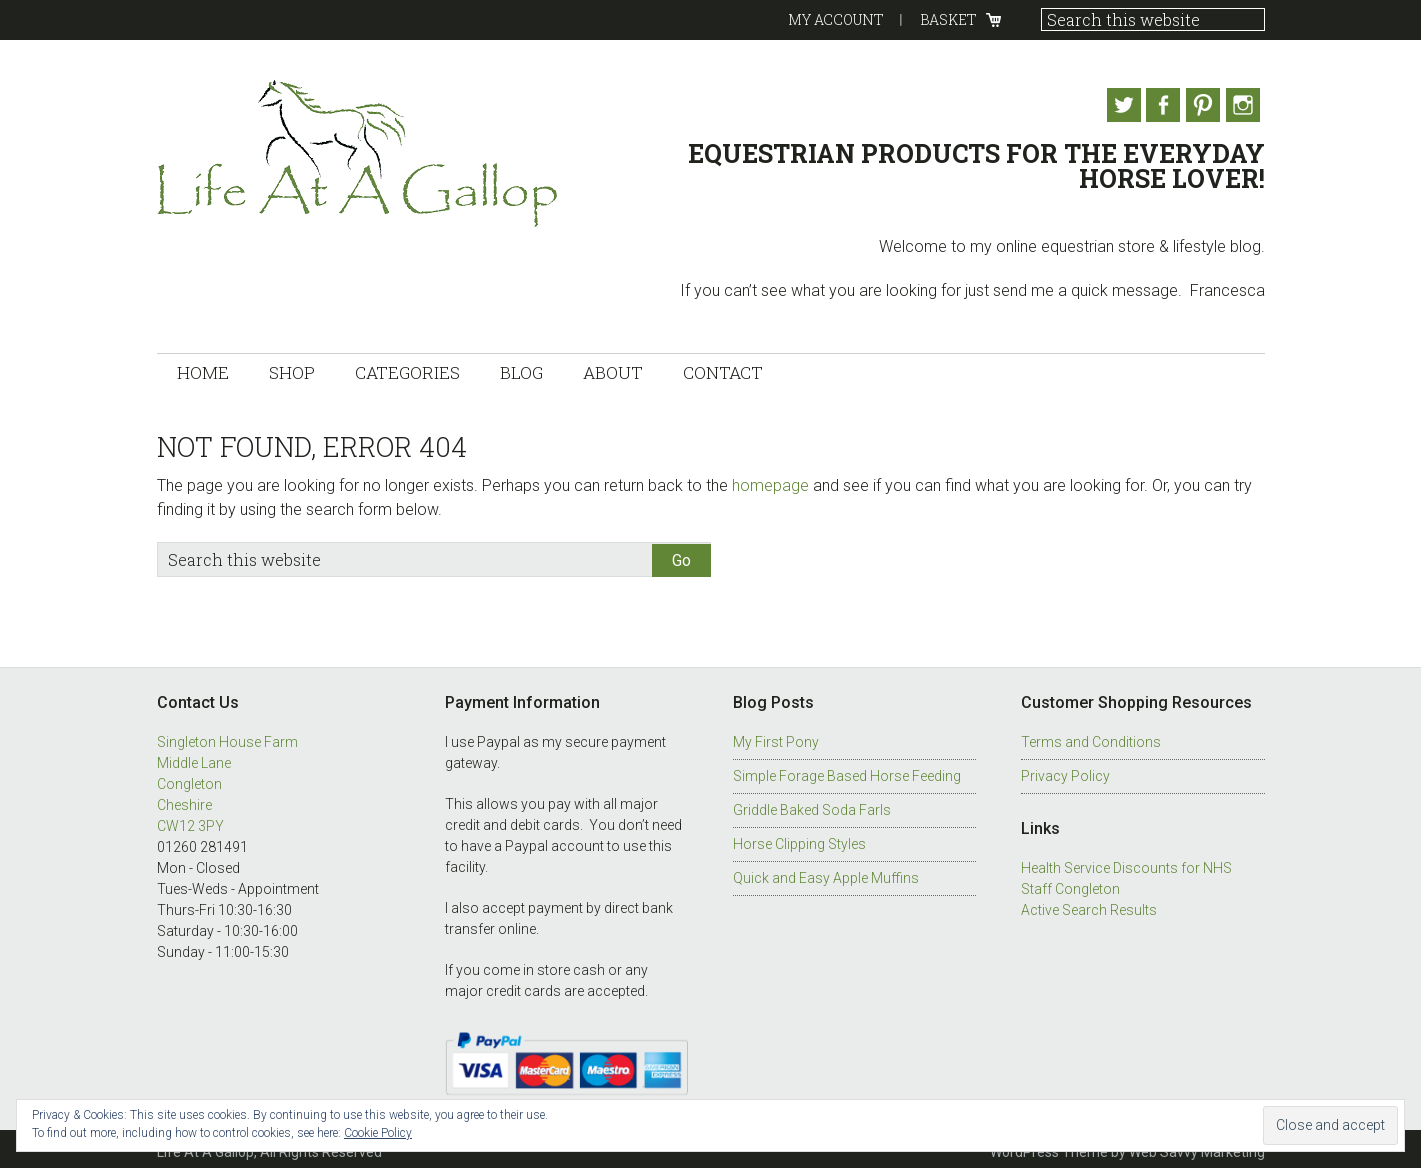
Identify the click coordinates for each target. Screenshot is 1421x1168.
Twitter (1110, 105)
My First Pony (776, 736)
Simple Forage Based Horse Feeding (847, 770)
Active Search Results (1089, 904)
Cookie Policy (378, 1133)
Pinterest (1202, 105)
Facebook (1156, 105)
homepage (770, 478)
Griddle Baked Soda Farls (812, 804)
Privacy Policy (1065, 770)
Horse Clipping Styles (799, 838)
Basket (948, 19)
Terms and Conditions (1091, 736)
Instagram (1248, 105)
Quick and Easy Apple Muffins (826, 872)
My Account (836, 19)
